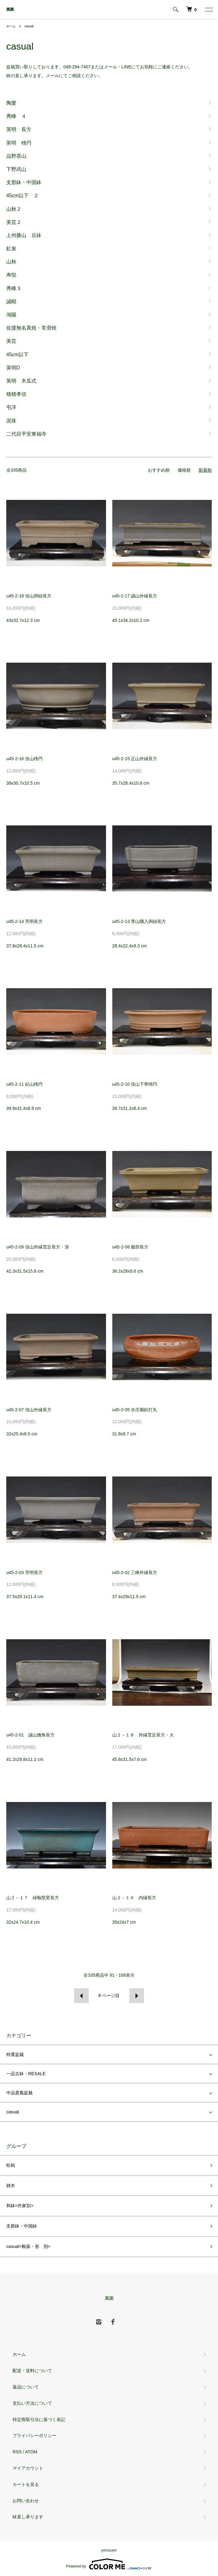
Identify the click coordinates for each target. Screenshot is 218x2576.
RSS (17, 2451)
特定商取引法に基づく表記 (39, 2419)
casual (29, 26)
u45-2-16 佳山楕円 (24, 758)
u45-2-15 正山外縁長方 (134, 758)
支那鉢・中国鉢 (21, 2226)
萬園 (10, 9)
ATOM (31, 2451)
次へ (136, 1995)
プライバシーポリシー (34, 2435)
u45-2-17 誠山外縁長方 (134, 595)
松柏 (10, 2165)
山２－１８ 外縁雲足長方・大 (143, 1734)
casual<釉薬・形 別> (28, 2246)
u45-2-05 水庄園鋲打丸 (134, 1409)
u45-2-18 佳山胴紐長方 (28, 595)
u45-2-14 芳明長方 (24, 921)
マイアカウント (28, 2468)
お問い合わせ (26, 2500)
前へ (81, 1995)
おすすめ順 (159, 470)
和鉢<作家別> (19, 2205)
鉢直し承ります (28, 2516)
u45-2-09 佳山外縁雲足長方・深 (37, 1246)
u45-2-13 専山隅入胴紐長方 (139, 921)
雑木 (10, 2185)
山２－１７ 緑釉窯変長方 (32, 1897)
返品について (26, 2386)
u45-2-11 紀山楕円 (24, 1084)
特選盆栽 (15, 2054)
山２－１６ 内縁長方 (134, 1897)
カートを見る (26, 2484)
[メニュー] (208, 9)
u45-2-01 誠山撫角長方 (30, 1734)
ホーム (11, 26)
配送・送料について (32, 2370)
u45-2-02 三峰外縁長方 (134, 1572)
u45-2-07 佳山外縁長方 (28, 1409)
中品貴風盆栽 (19, 2092)
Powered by (109, 2564)
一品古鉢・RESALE (25, 2073)
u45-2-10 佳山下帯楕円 (134, 1084)
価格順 (184, 470)
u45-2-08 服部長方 (130, 1246)
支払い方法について (32, 2403)
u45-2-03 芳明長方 (24, 1572)
